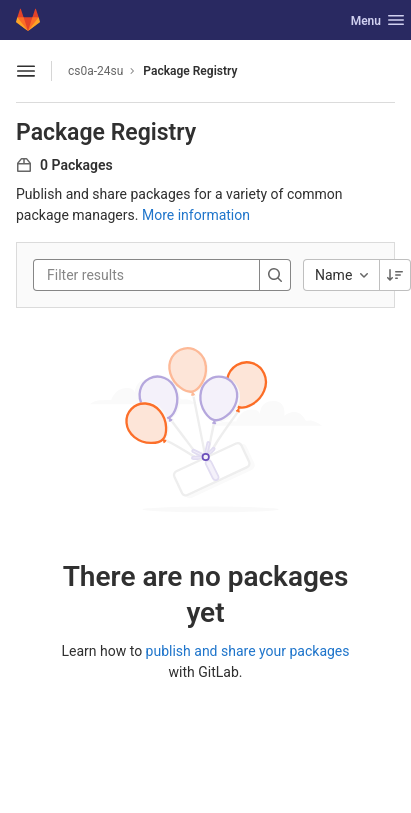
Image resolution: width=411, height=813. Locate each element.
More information (196, 215)
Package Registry (190, 71)
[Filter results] (167, 275)
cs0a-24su (95, 71)
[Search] (275, 275)
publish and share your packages (248, 651)
